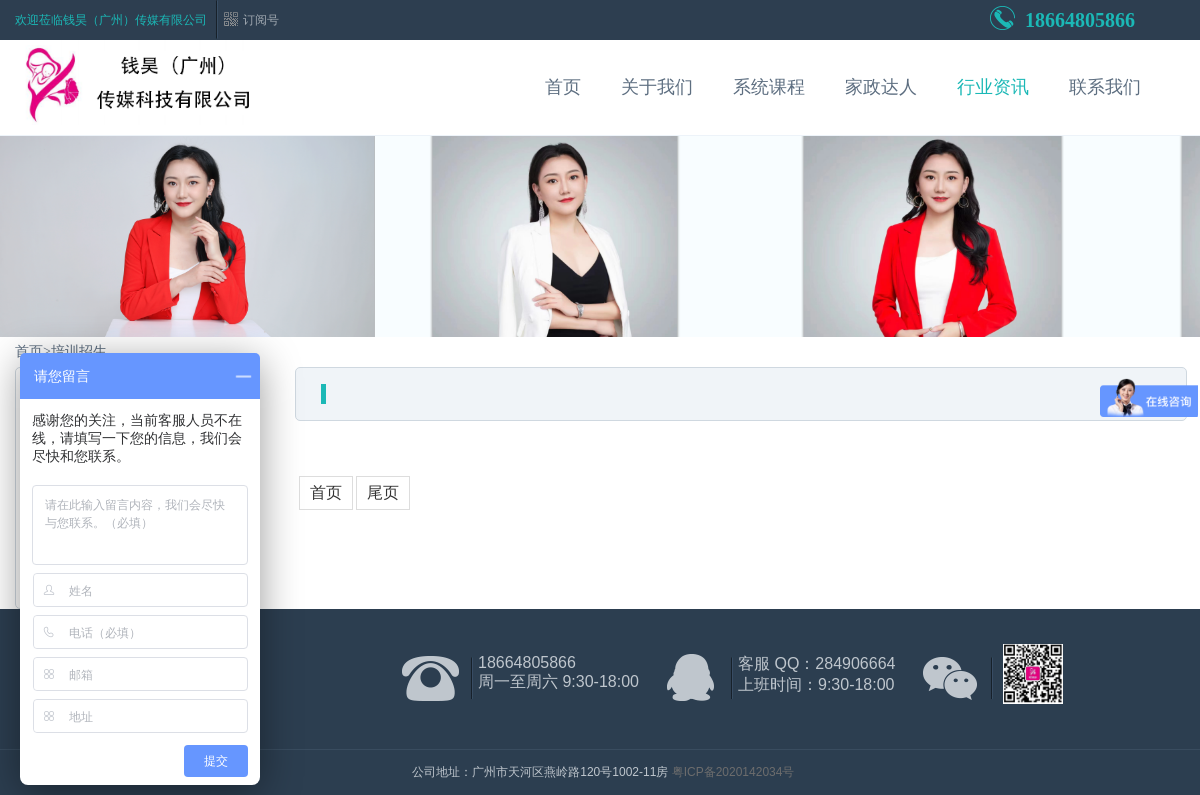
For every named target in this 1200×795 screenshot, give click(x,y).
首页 (563, 87)
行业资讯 (993, 87)
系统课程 (769, 87)
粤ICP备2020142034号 (733, 772)
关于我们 (657, 87)
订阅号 (261, 20)
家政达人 (881, 87)
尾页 (383, 492)
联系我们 (1105, 87)
